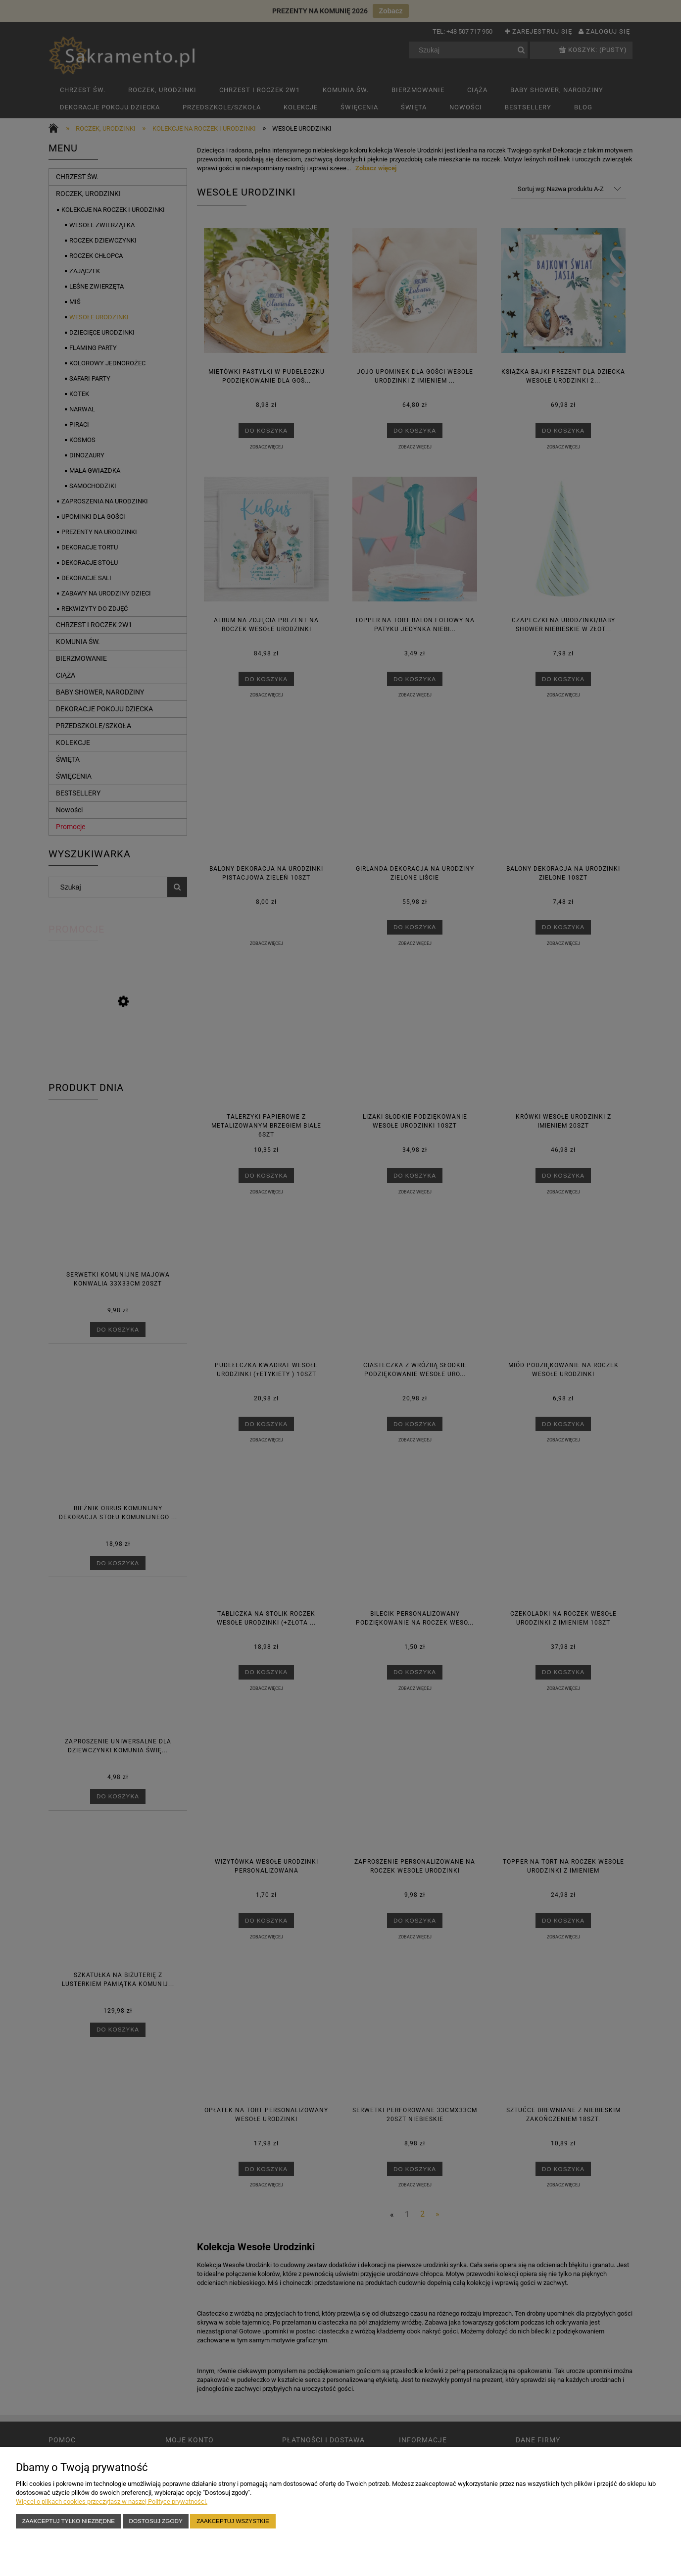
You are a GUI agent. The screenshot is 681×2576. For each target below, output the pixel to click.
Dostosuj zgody (156, 2521)
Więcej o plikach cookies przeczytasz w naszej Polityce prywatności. (111, 2501)
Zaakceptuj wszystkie (232, 2521)
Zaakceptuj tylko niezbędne (68, 2521)
